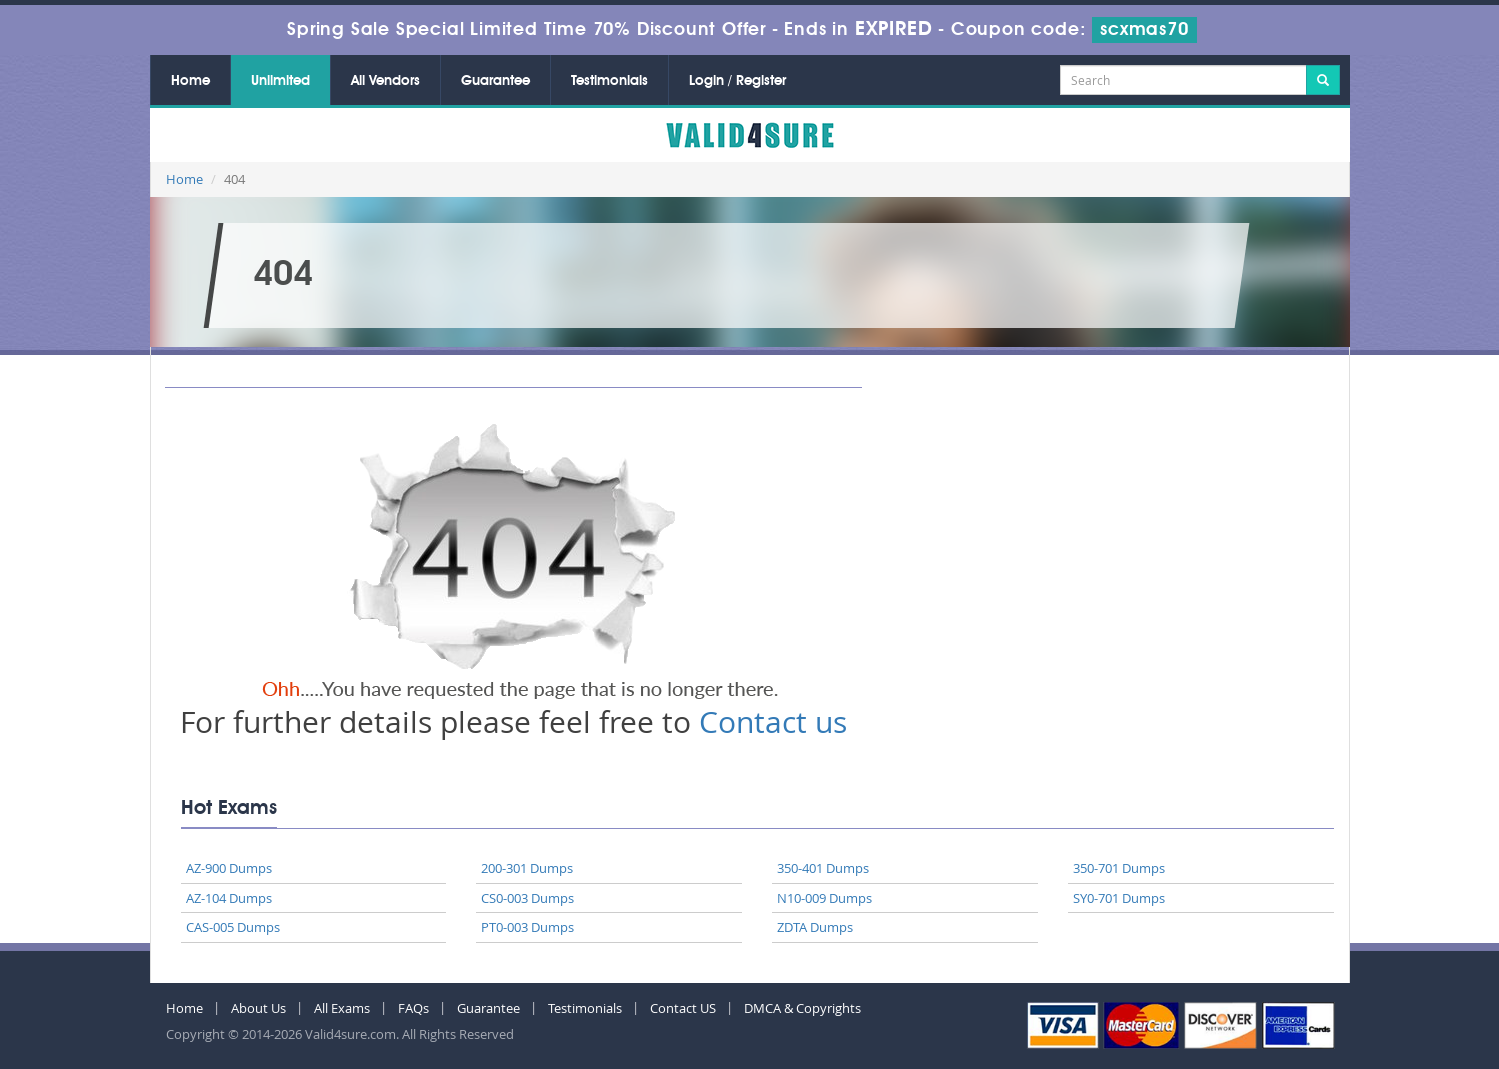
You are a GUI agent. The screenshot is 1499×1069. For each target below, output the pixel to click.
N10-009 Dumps (824, 898)
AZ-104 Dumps (229, 898)
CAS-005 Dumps (233, 927)
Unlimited (280, 81)
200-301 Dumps (527, 868)
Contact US (683, 1008)
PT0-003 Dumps (527, 927)
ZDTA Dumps (815, 927)
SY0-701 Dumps (1119, 898)
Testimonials (609, 81)
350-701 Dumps (1119, 868)
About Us (258, 1008)
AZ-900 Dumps (229, 868)
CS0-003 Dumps (527, 898)
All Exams (342, 1008)
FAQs (413, 1008)
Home (190, 81)
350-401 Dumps (823, 868)
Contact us (773, 722)
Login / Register (737, 81)
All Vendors (385, 81)
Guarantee (495, 81)
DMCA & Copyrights (802, 1008)
